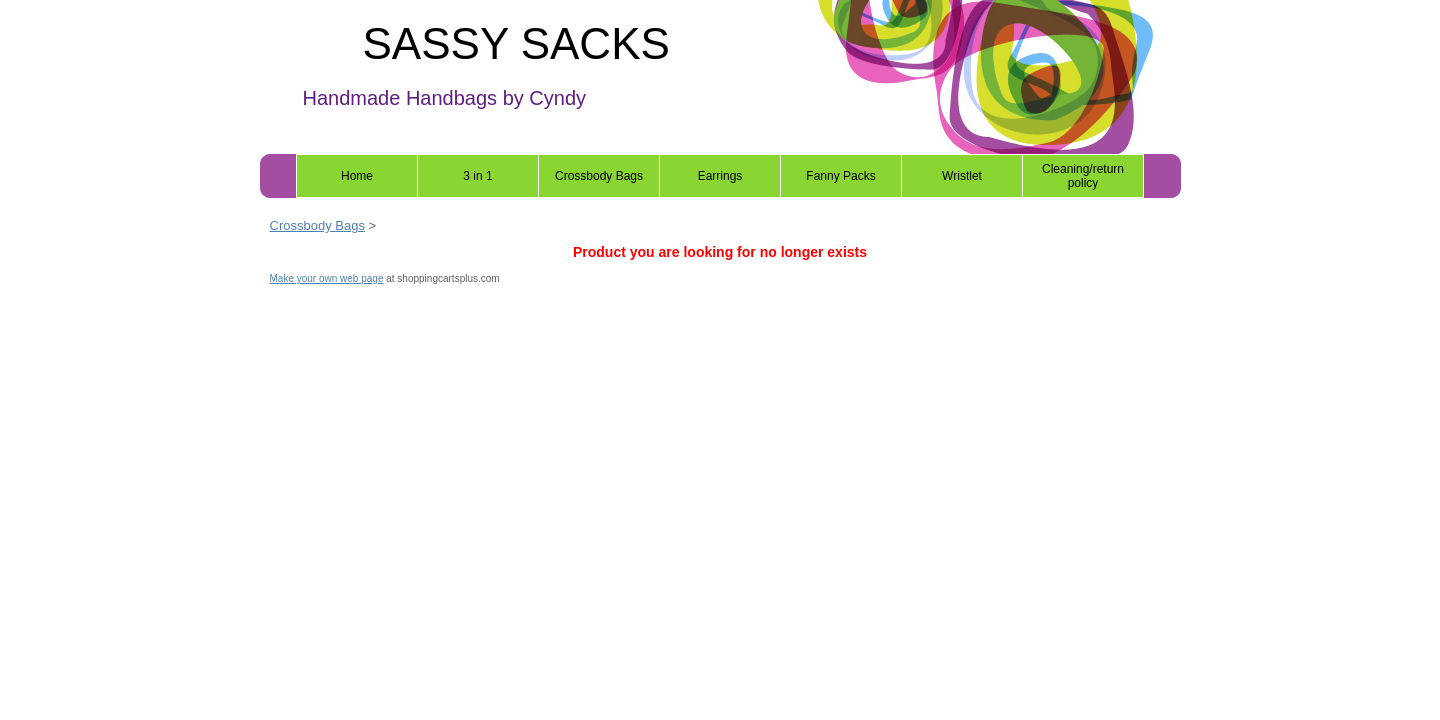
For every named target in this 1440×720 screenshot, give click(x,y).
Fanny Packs (840, 176)
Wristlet (962, 176)
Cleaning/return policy (1083, 176)
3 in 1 (477, 176)
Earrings (720, 176)
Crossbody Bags (599, 176)
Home (357, 176)
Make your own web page (327, 278)
